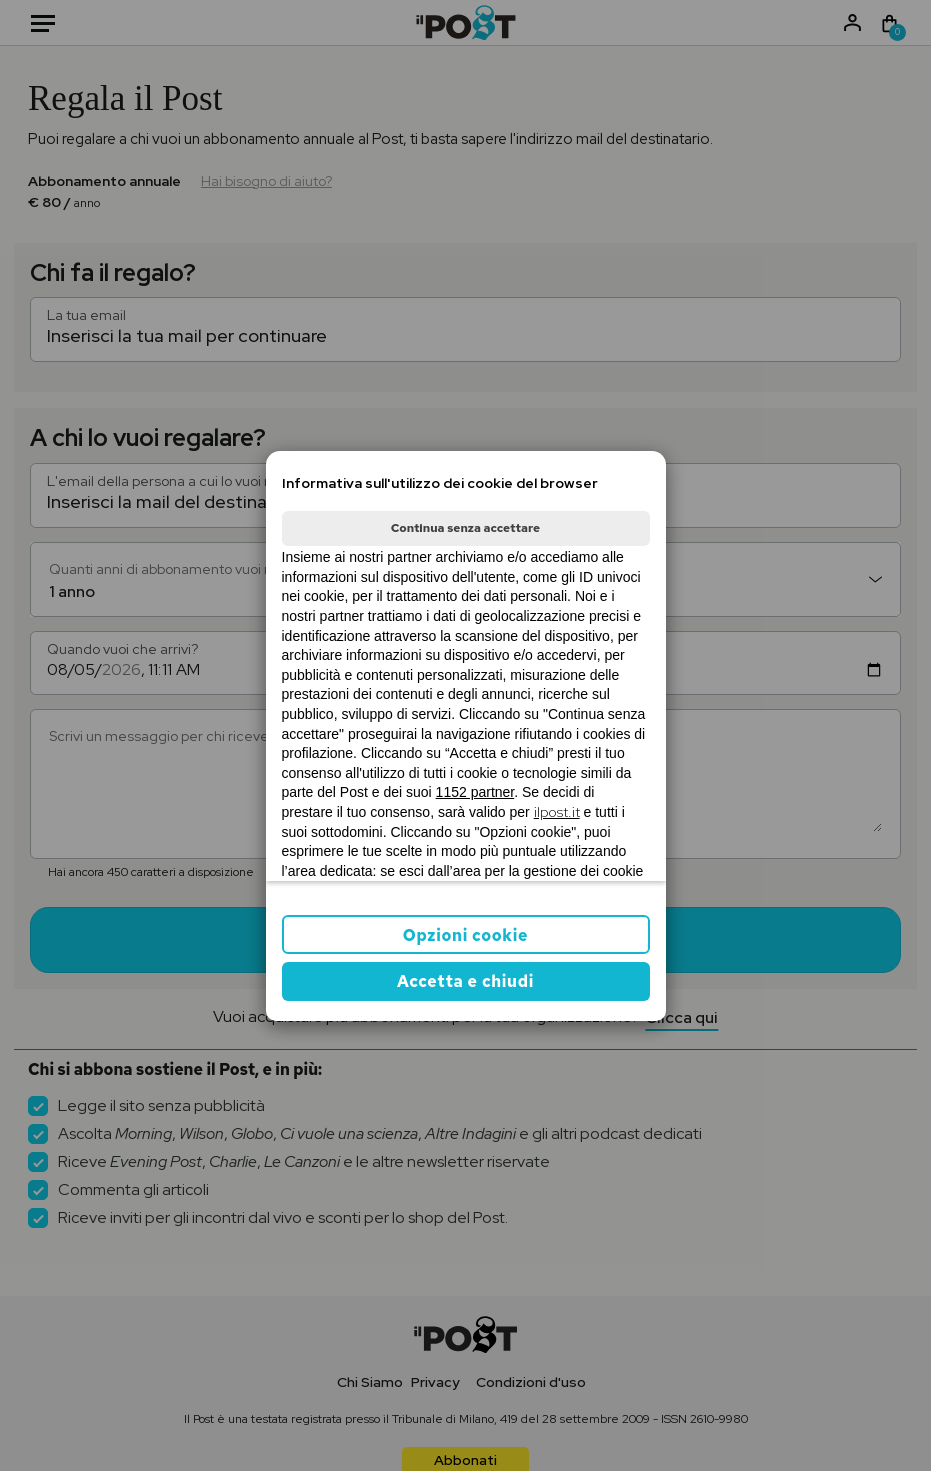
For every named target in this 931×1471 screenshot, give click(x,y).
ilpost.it (557, 812)
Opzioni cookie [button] (465, 935)
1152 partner (475, 792)
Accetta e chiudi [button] (465, 981)
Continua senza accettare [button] (465, 528)
